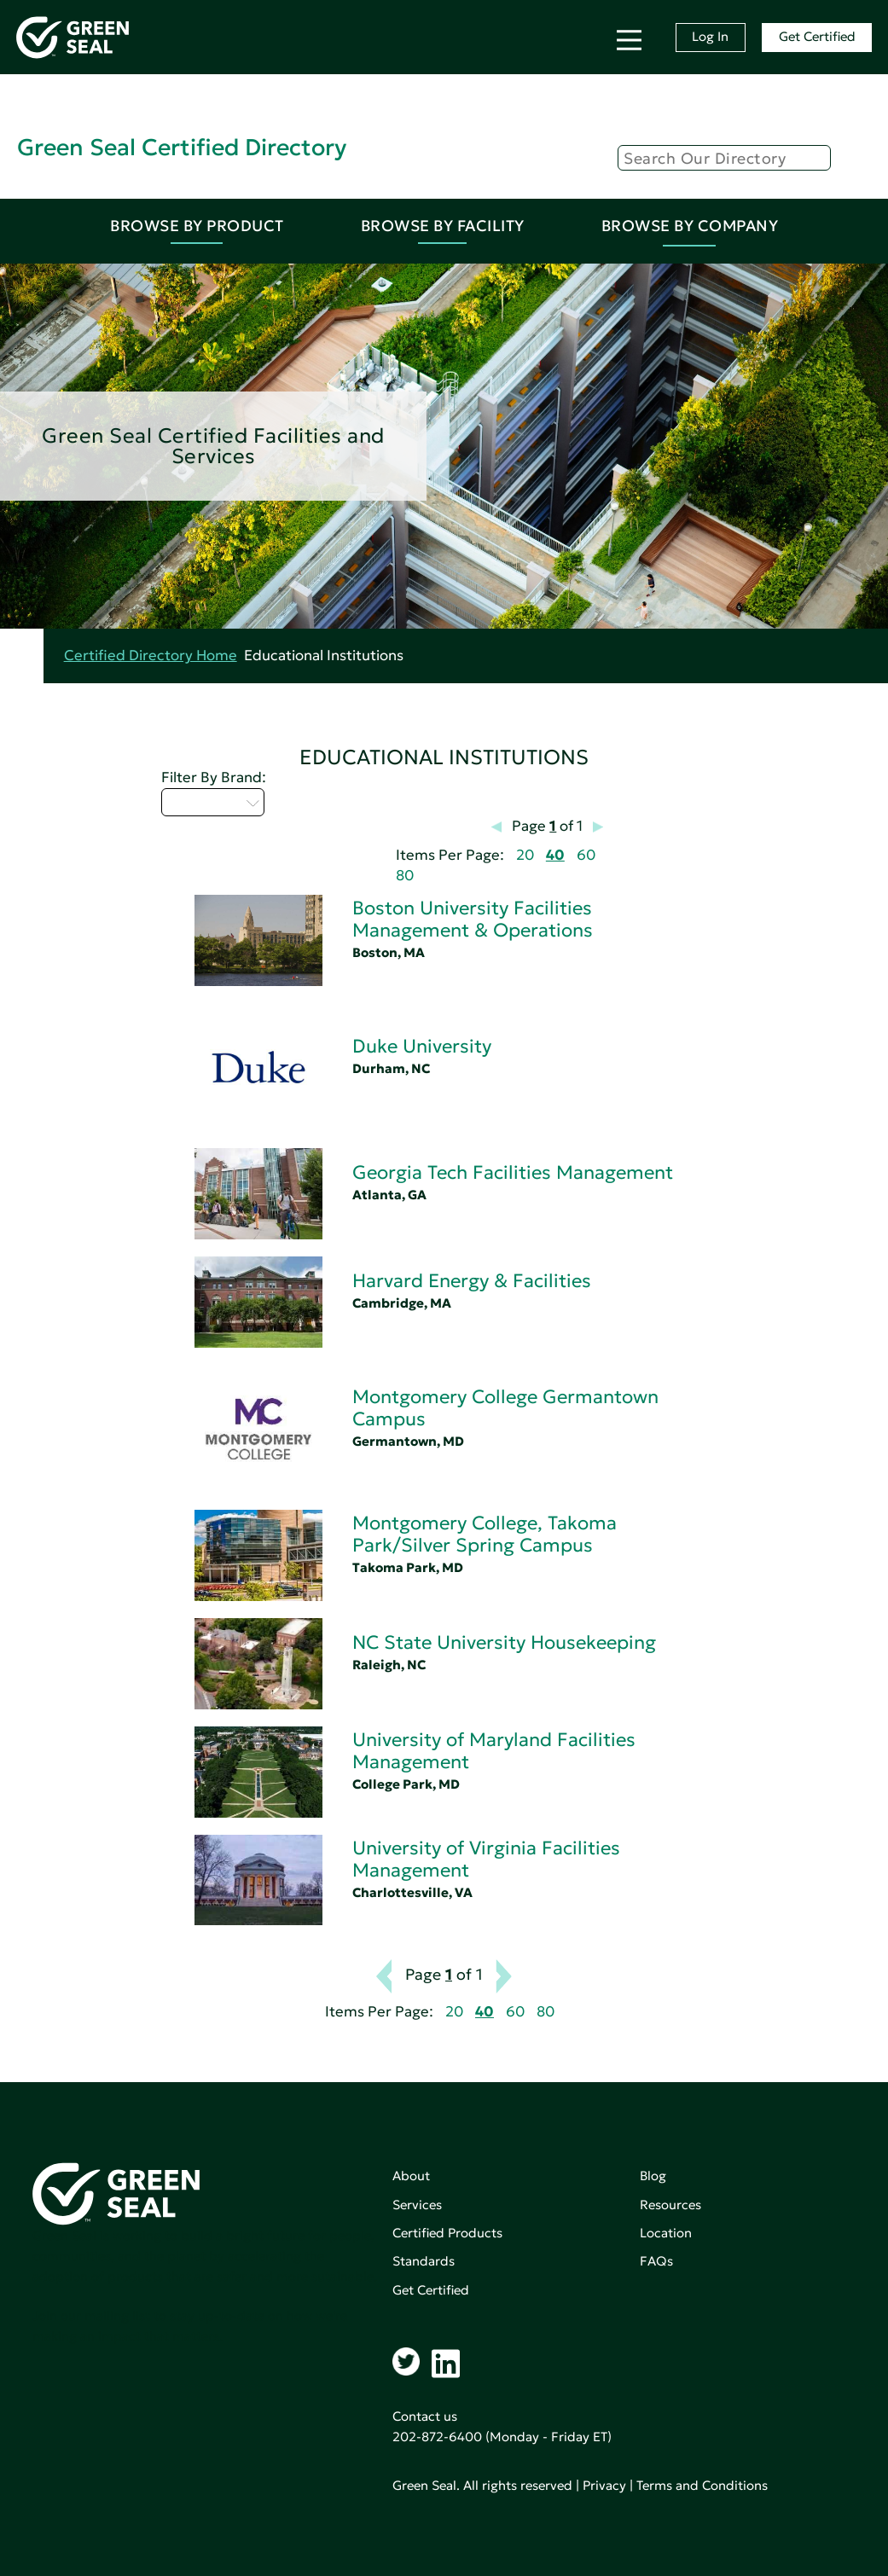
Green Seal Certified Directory (181, 147)
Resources (670, 2204)
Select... (212, 802)
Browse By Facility (443, 225)
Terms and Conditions (702, 2485)
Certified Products (447, 2233)
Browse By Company (690, 225)
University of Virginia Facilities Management (486, 1859)
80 (405, 876)
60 (586, 855)
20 (525, 855)
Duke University (421, 1046)
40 (555, 855)
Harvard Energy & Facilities (471, 1280)
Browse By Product (197, 225)
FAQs (656, 2261)
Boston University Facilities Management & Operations (472, 919)
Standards (423, 2261)
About (411, 2175)
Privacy (604, 2485)
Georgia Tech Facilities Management (512, 1172)
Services (417, 2204)
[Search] (724, 158)
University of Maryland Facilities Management (494, 1750)
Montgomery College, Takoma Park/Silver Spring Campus (484, 1534)
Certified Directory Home (150, 655)
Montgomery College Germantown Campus (505, 1407)
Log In (710, 36)
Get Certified (817, 36)
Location (666, 2233)
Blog (653, 2175)
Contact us (424, 2416)
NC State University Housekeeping (504, 1642)
